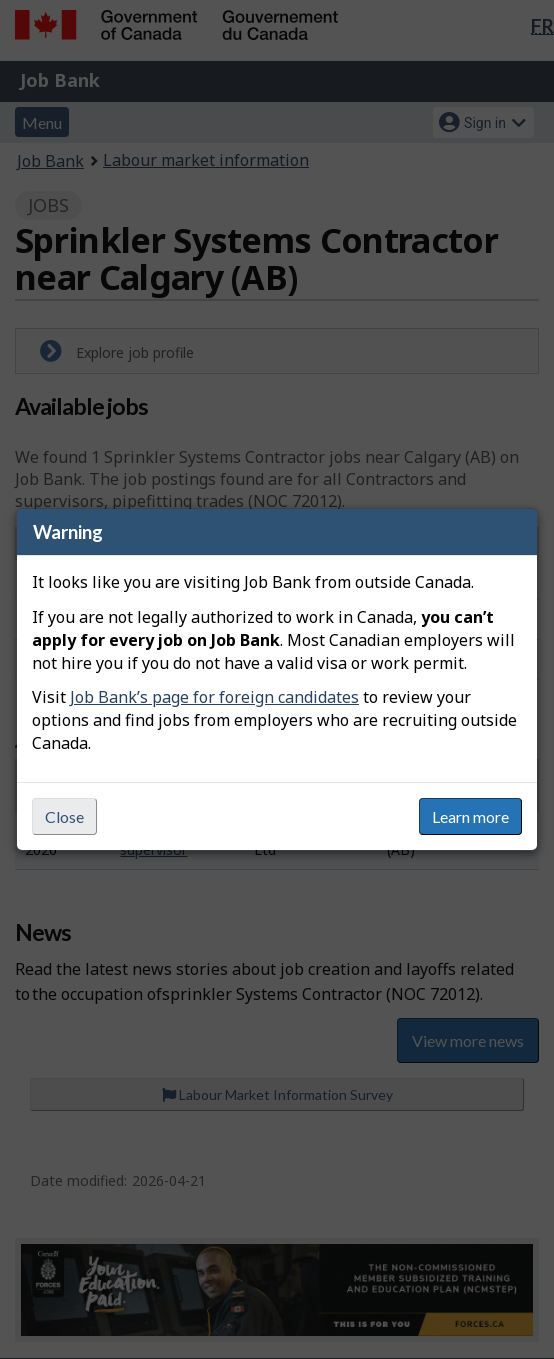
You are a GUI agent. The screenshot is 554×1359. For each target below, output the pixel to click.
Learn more (470, 816)
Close (64, 816)
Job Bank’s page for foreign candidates (214, 697)
